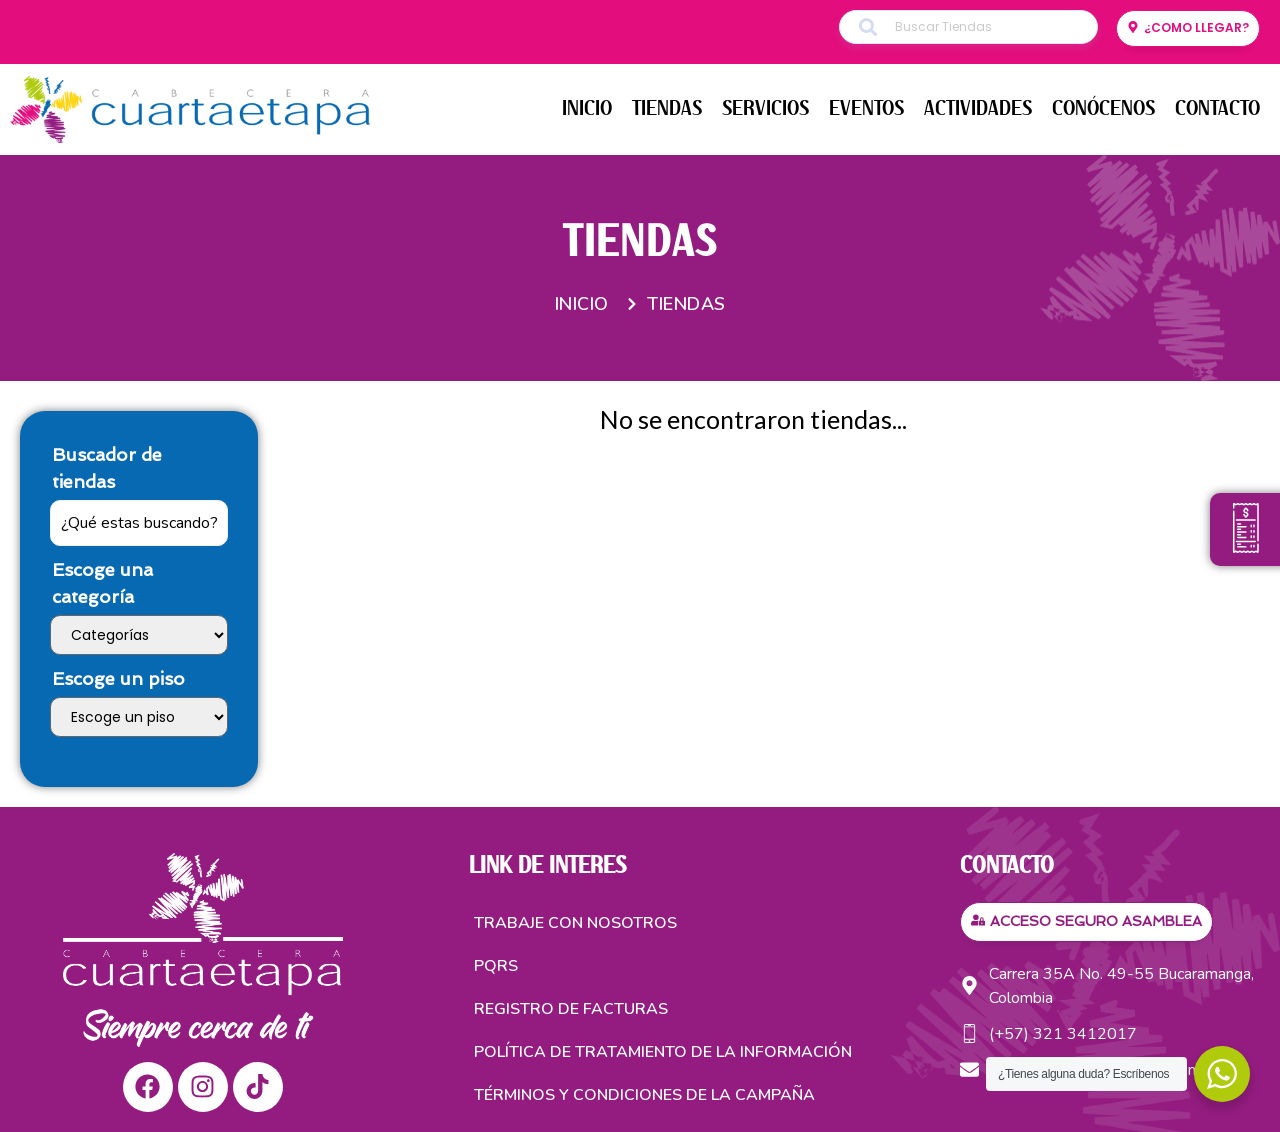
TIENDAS (667, 108)
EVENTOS (866, 108)
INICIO (587, 108)
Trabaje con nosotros (575, 923)
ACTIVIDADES (978, 108)
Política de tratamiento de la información (663, 1052)
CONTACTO (1217, 108)
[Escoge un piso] (139, 717)
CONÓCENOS (1103, 108)
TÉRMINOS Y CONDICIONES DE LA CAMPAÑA (644, 1095)
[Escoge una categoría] (139, 635)
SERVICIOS (765, 108)
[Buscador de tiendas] (139, 523)
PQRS (496, 966)
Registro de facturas (571, 1009)
